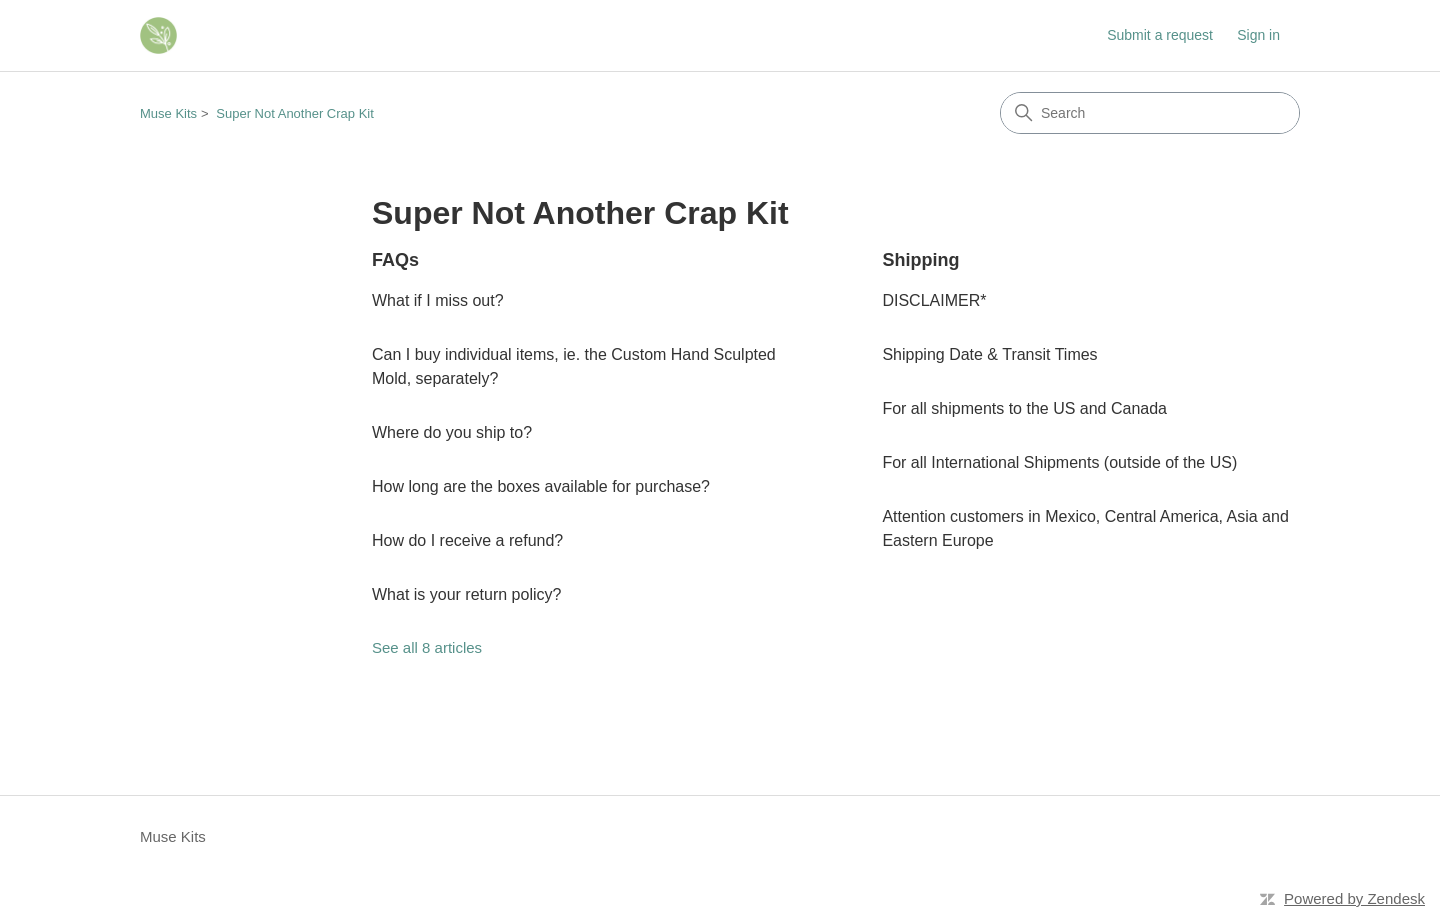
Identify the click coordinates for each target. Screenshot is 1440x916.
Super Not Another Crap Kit (295, 113)
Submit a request (1160, 35)
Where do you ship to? (452, 432)
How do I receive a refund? (467, 540)
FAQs (395, 260)
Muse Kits (168, 113)
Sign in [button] (1258, 35)
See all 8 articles (427, 647)
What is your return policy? (466, 594)
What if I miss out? (438, 300)
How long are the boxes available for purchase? (541, 486)
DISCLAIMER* (934, 300)
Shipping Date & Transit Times (989, 354)
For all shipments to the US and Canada (1024, 408)
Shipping (920, 260)
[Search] (1150, 113)
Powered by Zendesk (1354, 898)
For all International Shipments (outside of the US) (1059, 462)
